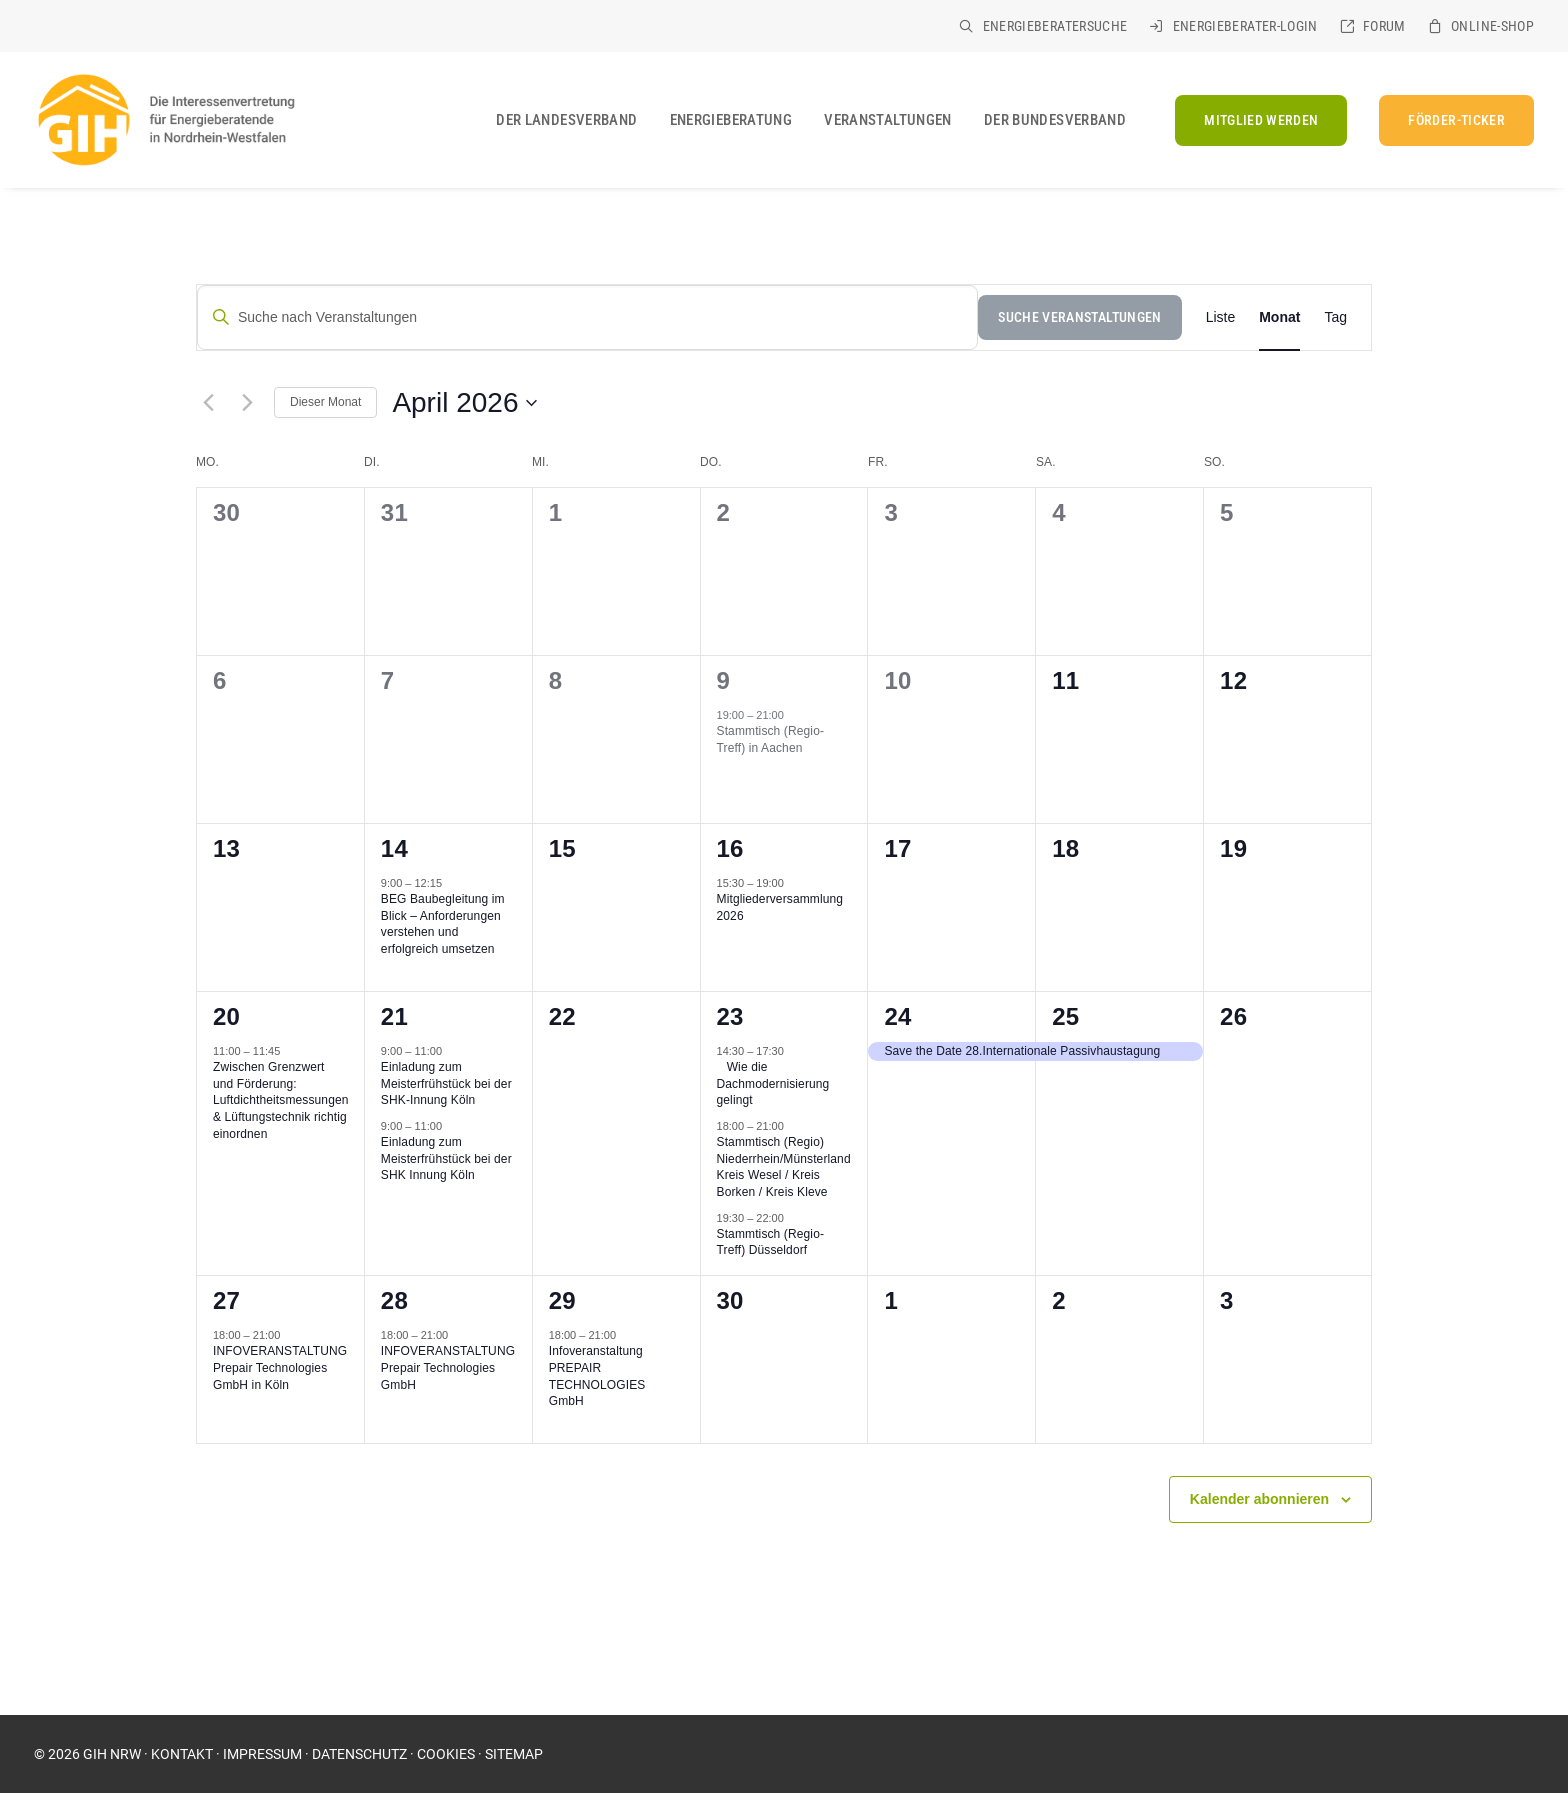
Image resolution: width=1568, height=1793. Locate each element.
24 (897, 1016)
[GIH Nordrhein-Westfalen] (165, 120)
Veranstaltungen (888, 120)
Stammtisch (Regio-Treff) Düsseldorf (771, 1242)
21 (394, 1016)
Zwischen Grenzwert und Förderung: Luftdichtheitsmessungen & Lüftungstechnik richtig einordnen (281, 1100)
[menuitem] (1043, 26)
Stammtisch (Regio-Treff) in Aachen (771, 739)
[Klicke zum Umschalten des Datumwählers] (464, 403)
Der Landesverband (566, 120)
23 (730, 1016)
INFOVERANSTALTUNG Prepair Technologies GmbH (448, 1367)
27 (226, 1300)
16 (730, 848)
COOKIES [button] (446, 1754)
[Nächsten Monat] (247, 403)
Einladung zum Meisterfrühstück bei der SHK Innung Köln (446, 1158)
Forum (1384, 26)
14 (394, 848)
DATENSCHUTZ (359, 1754)
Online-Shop (1492, 26)
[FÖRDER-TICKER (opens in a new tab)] (1449, 120)
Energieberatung (731, 120)
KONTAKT (182, 1754)
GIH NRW (112, 1754)
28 (394, 1300)
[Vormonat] (208, 403)
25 (1065, 1016)
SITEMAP (514, 1754)
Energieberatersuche (1055, 26)
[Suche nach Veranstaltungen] (587, 317)
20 (226, 1016)
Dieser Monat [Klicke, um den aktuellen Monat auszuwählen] (325, 402)
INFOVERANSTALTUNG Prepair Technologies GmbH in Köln (280, 1367)
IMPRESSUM (262, 1754)
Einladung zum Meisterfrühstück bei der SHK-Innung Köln (446, 1083)
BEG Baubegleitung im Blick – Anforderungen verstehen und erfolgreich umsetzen (443, 924)
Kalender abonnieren (1259, 1499)
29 (562, 1300)
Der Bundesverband (1055, 120)
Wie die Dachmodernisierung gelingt (773, 1083)
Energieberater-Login (1245, 26)
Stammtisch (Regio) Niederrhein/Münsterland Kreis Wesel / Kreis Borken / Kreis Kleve (784, 1167)
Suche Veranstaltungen (1079, 317)
